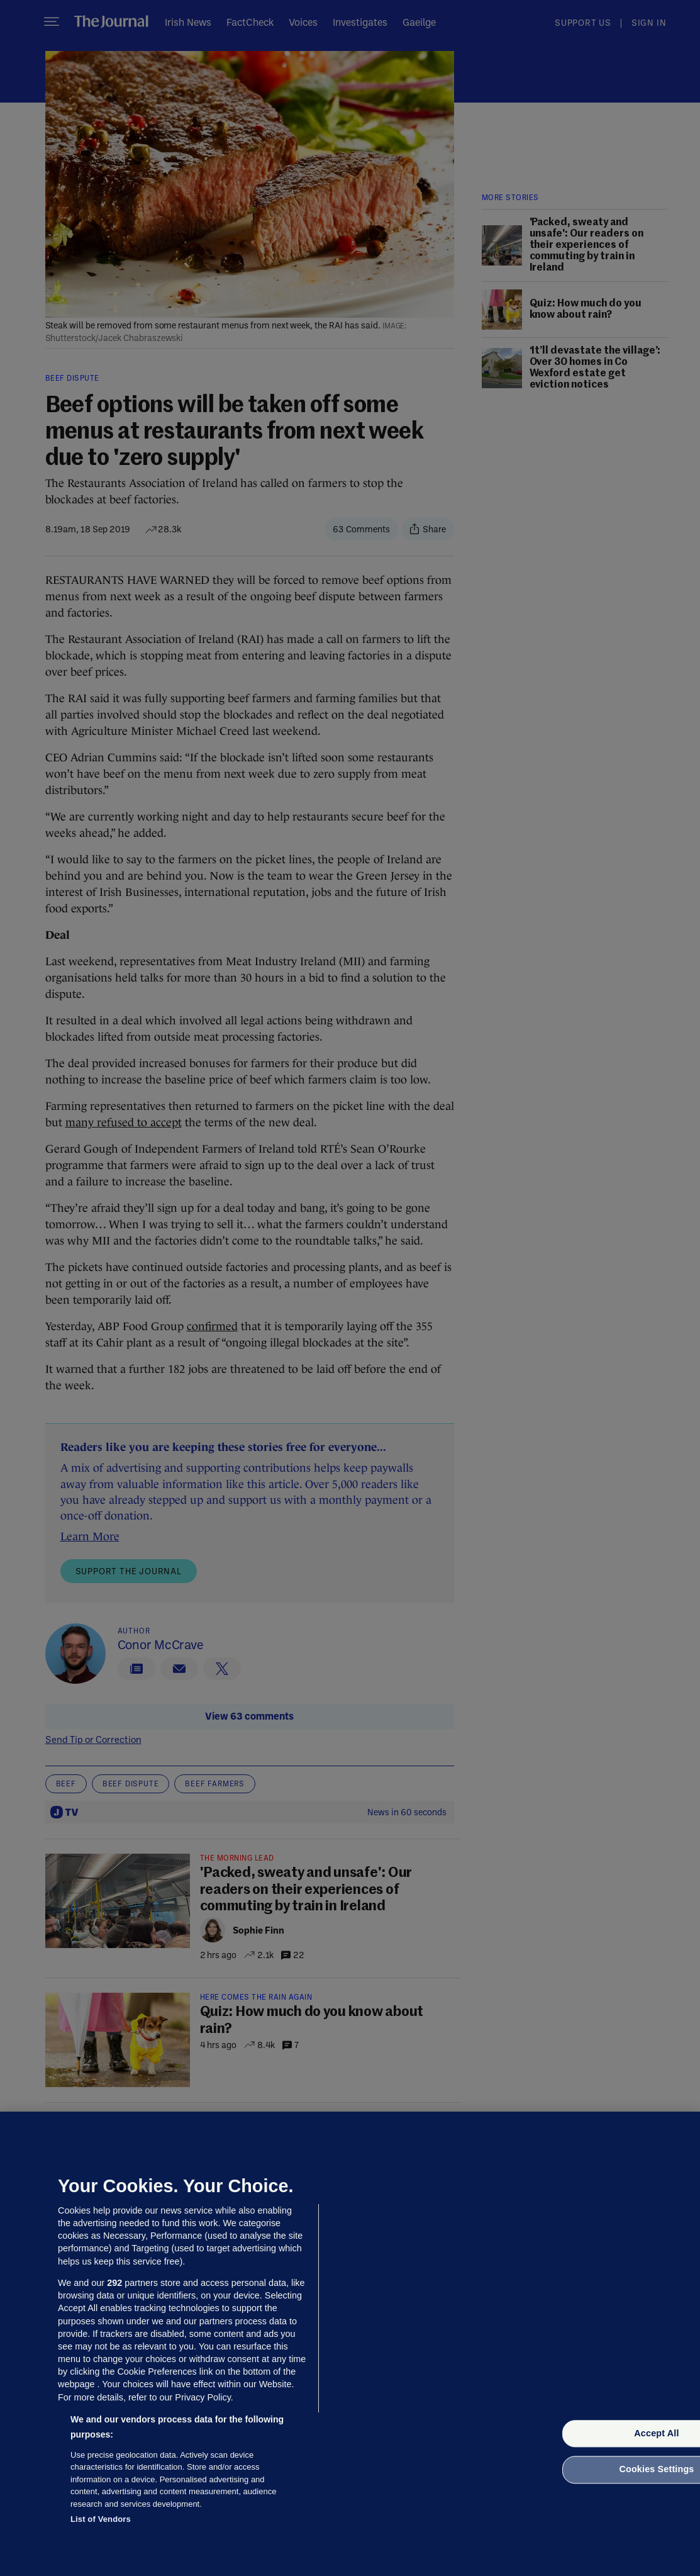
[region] (350, 2344)
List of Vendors (100, 2519)
